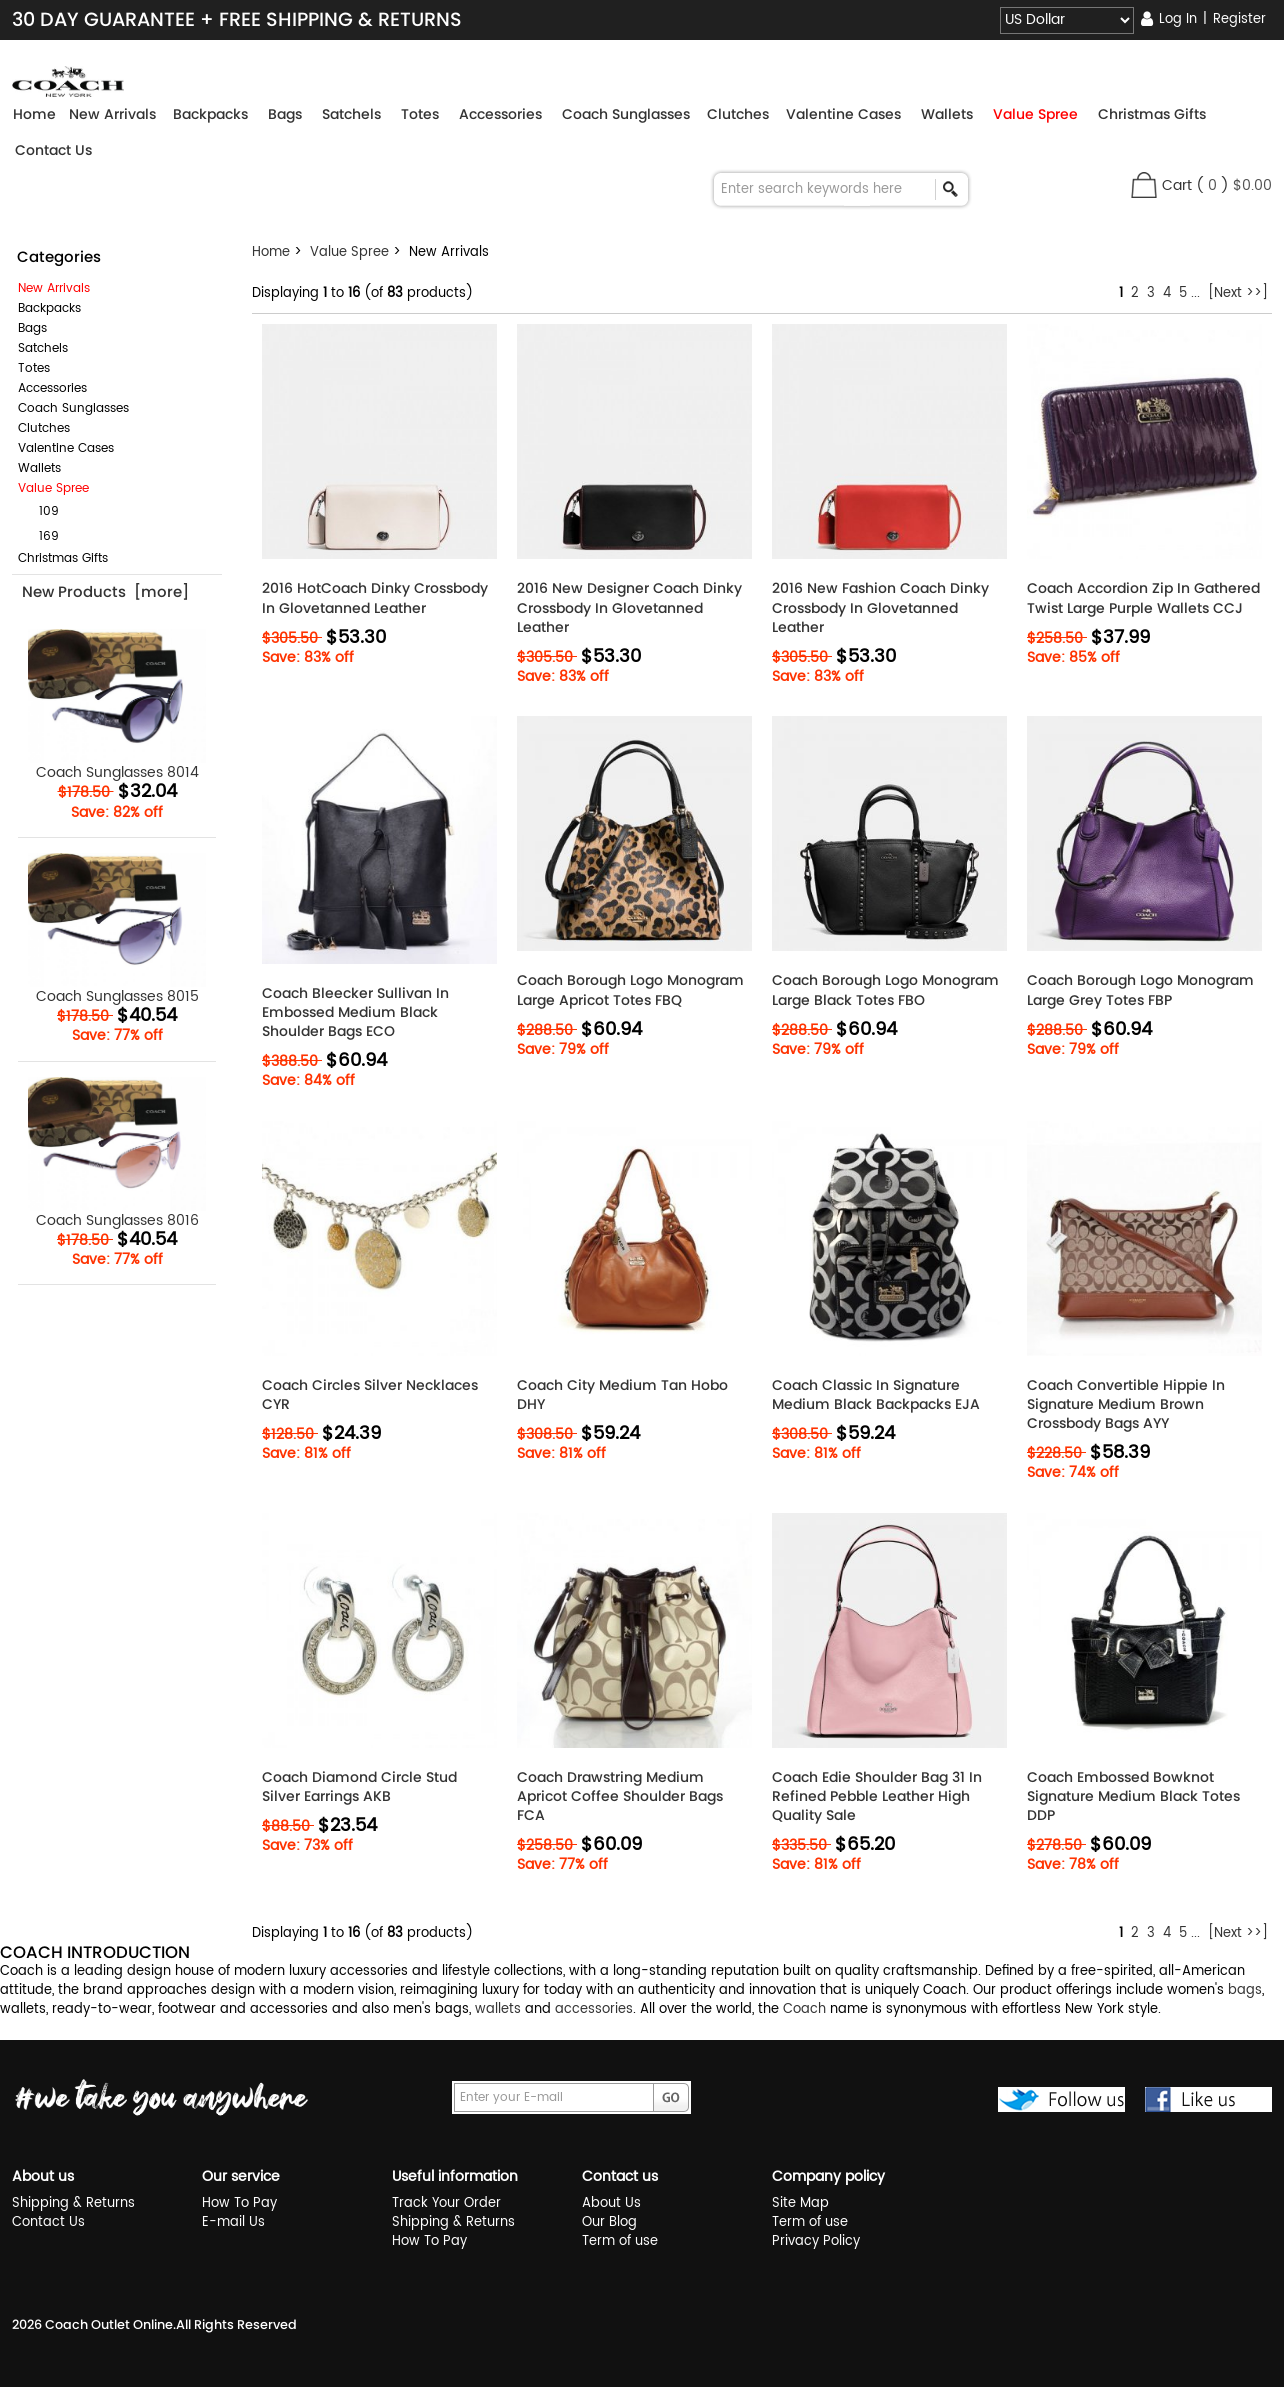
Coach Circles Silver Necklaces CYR (370, 1395)
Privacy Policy (816, 2241)
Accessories (52, 388)
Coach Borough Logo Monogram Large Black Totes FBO (885, 990)
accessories (594, 2009)
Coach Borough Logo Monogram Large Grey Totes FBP (1140, 990)
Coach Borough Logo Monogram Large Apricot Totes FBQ (630, 990)
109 (41, 511)
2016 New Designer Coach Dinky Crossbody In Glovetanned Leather (629, 607)
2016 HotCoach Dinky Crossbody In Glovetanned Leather (375, 598)
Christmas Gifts (63, 558)
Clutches (44, 428)
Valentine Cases (66, 448)
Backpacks (49, 308)
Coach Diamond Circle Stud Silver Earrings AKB (359, 1787)
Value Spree (349, 252)
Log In (1178, 19)
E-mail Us (233, 2222)
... (1195, 293)
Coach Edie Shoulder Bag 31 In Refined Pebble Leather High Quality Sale (877, 1796)
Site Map (800, 2203)
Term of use (620, 2241)
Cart (1177, 185)
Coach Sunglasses (73, 408)
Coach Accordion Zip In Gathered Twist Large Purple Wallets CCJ (1143, 598)
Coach (804, 2009)
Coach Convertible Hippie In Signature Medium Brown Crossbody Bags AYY (1126, 1404)
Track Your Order (446, 2203)
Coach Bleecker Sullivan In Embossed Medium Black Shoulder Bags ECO (355, 1012)
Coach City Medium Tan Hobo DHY (622, 1395)
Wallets (39, 468)
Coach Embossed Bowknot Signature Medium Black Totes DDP (1133, 1796)
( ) (1234, 185)
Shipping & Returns (73, 2203)
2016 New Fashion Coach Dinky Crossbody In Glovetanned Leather (880, 607)
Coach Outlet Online (109, 2324)
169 (41, 536)
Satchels (43, 348)
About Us (611, 2203)
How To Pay (239, 2203)
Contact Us (53, 150)
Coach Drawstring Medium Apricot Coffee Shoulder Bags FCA (620, 1796)
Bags (32, 328)
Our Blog (609, 2222)
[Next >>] (1238, 293)
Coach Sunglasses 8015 (117, 929)
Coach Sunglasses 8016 (117, 1153)
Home (34, 114)
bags (1245, 1990)
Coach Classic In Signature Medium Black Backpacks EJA (876, 1395)
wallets (498, 2009)
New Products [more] (105, 591)
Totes (34, 368)
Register (1239, 19)
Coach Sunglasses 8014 (117, 705)
